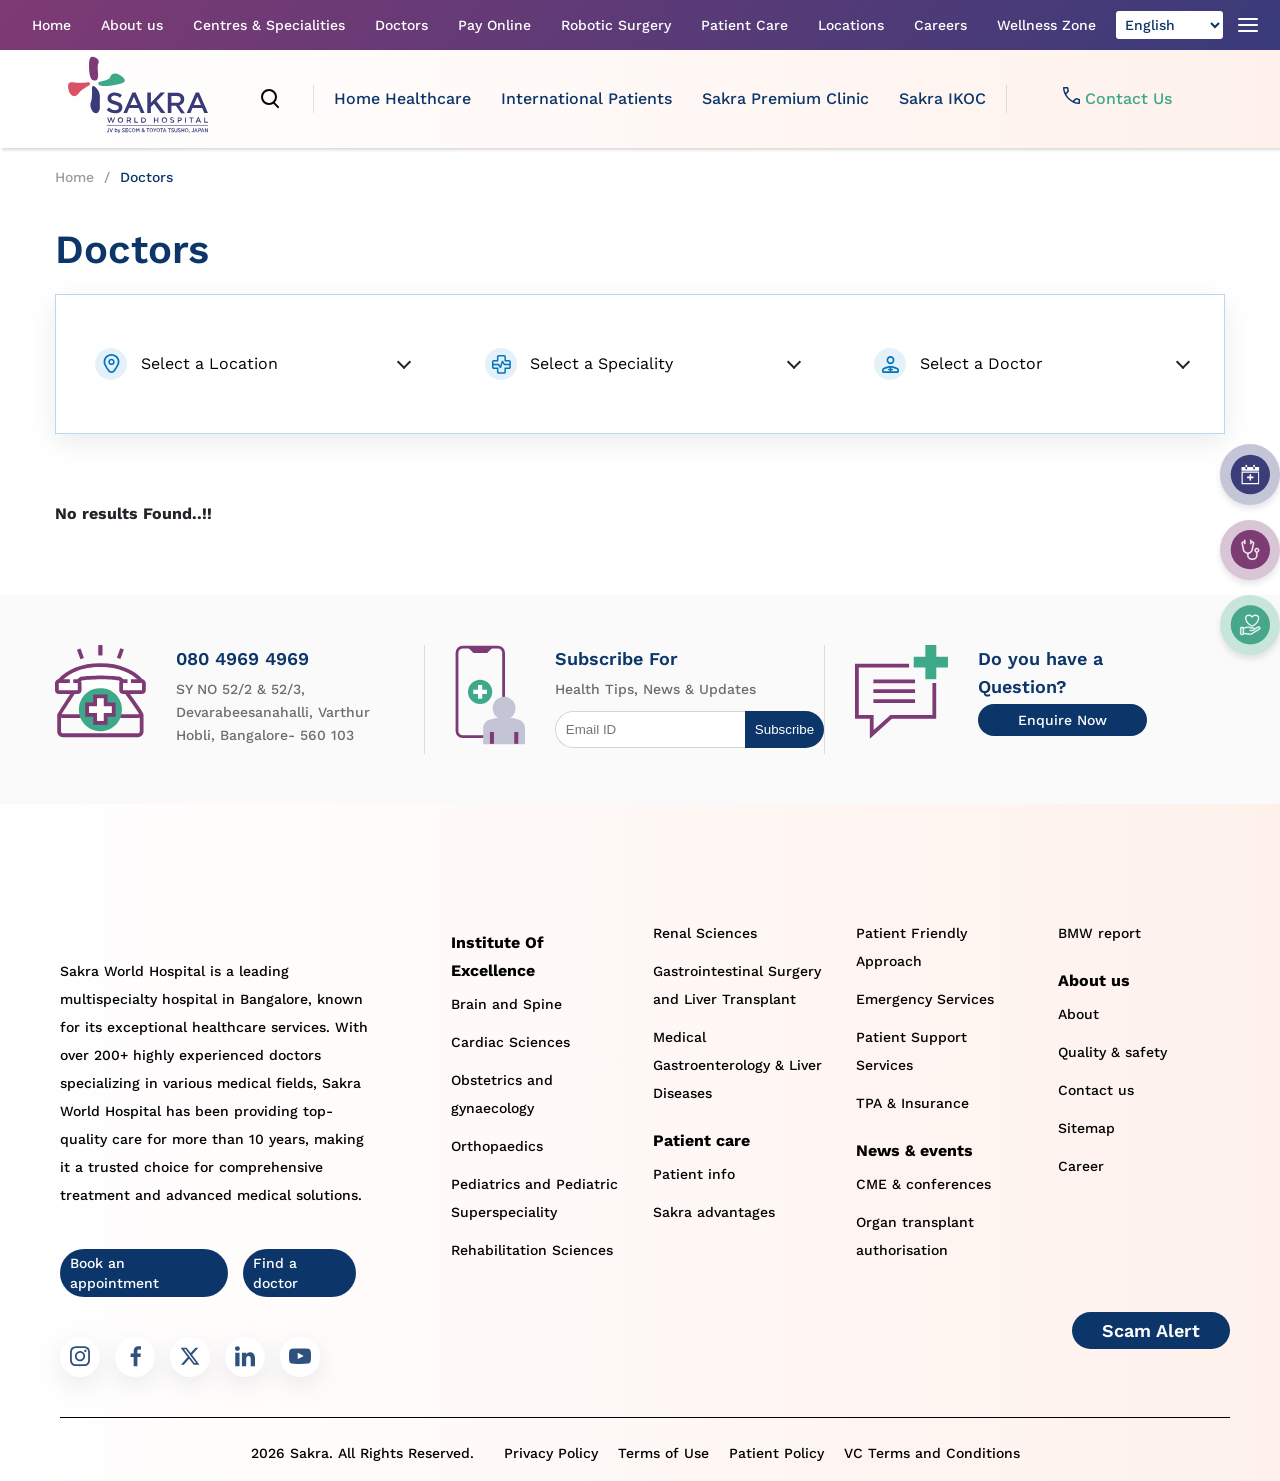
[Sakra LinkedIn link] (245, 1357)
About (1078, 1014)
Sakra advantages (714, 1212)
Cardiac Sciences (510, 1042)
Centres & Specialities (269, 25)
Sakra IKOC (942, 98)
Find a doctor (275, 1273)
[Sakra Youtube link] (300, 1357)
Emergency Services (925, 999)
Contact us (1096, 1090)
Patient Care (744, 25)
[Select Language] (1169, 25)
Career (1081, 1166)
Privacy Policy (551, 1453)
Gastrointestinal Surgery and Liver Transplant (737, 985)
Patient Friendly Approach (911, 947)
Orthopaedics (497, 1146)
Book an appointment (114, 1273)
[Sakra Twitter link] (190, 1357)
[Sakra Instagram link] (80, 1357)
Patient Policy (776, 1453)
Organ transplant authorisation (915, 1236)
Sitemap (1086, 1128)
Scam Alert (1151, 1330)
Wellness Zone (1046, 25)
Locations (851, 25)
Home (51, 25)
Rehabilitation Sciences (532, 1250)
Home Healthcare (402, 98)
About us (132, 25)
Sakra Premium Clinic (785, 98)
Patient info (694, 1174)
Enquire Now (1062, 720)
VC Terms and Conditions (932, 1453)
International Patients (586, 98)
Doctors (401, 25)
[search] (271, 99)
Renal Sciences (705, 933)
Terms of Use (663, 1453)
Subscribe (784, 729)
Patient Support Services (911, 1051)
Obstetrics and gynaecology (502, 1094)
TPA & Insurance (912, 1103)
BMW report (1099, 933)
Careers (940, 25)
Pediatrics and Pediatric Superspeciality (534, 1198)
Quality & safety (1112, 1052)
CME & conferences (923, 1184)
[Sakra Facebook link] (135, 1357)
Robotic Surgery (616, 25)
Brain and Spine (506, 1004)
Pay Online (494, 25)
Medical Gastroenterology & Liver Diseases (737, 1065)
